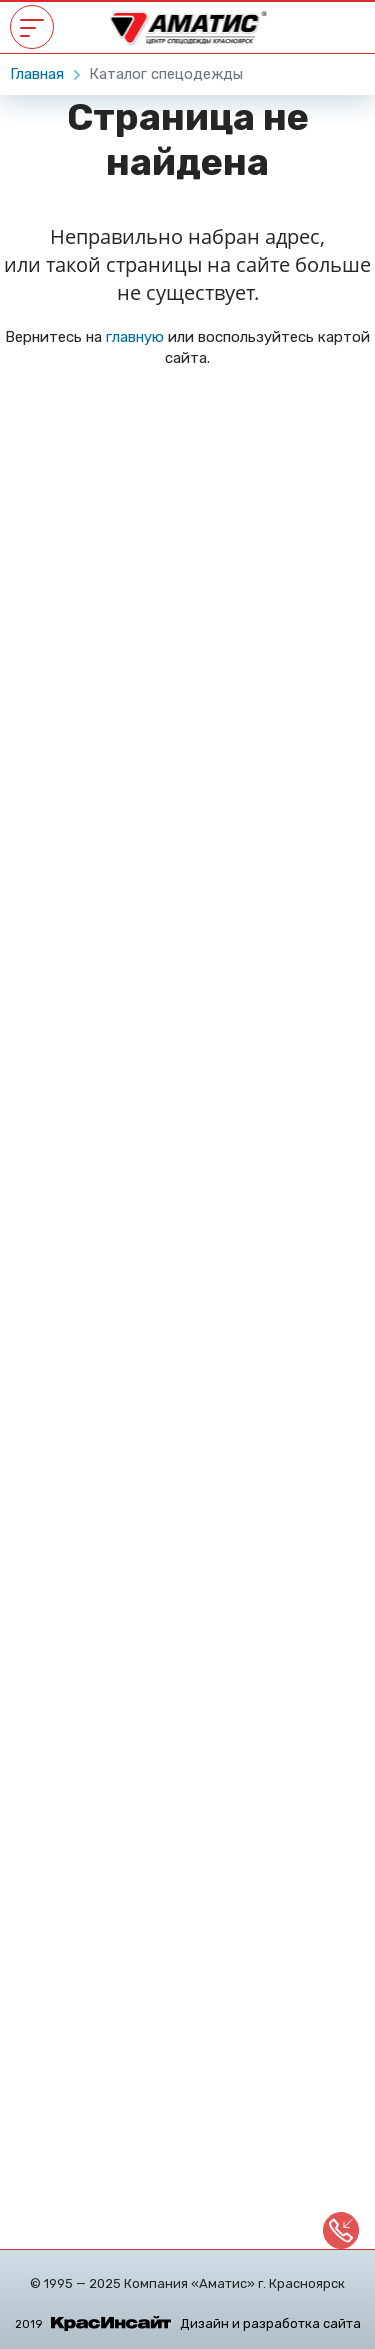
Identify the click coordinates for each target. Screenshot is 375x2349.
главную (135, 337)
